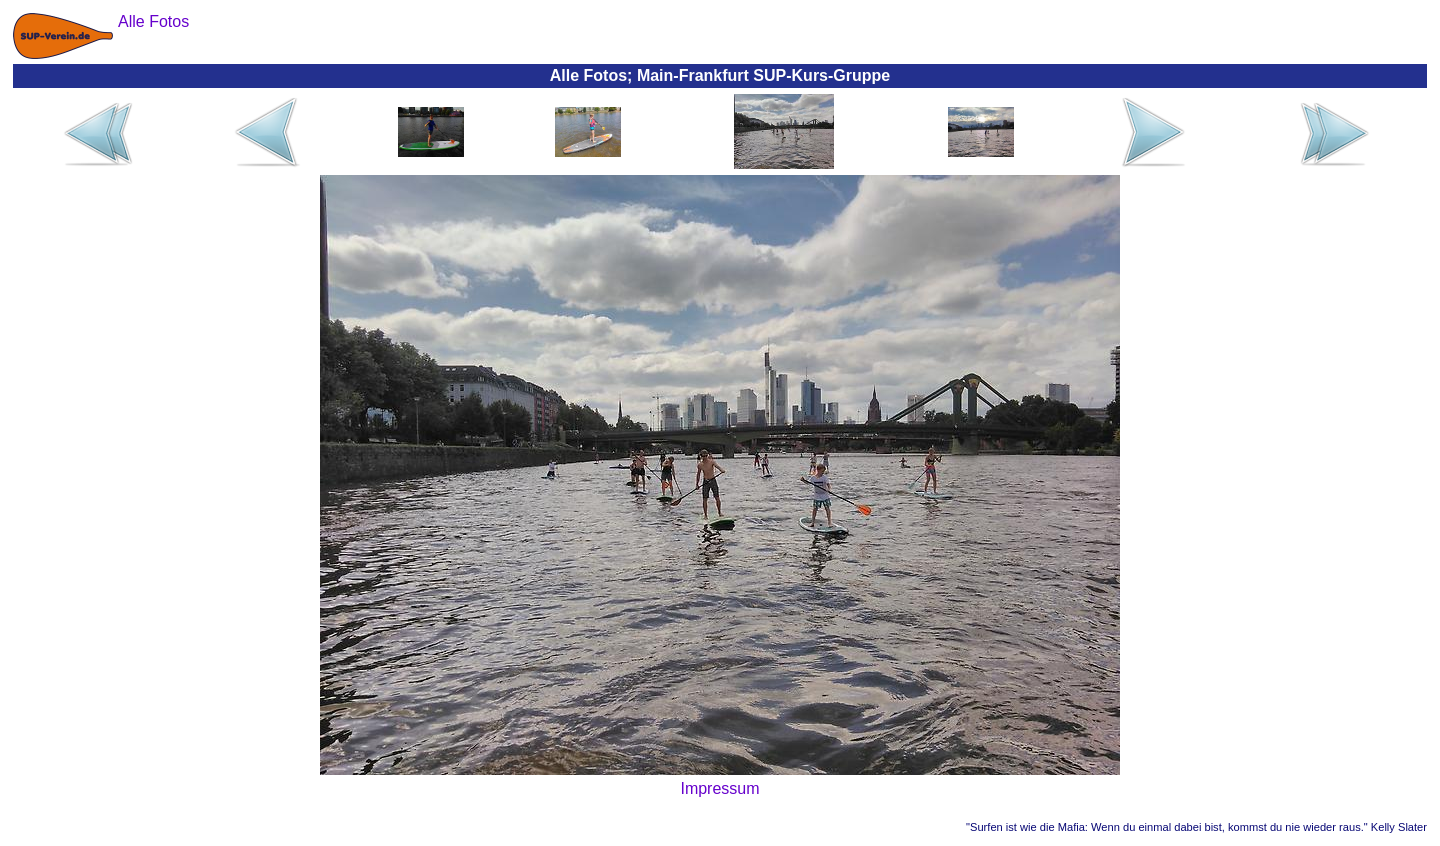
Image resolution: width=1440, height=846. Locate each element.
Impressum (719, 788)
